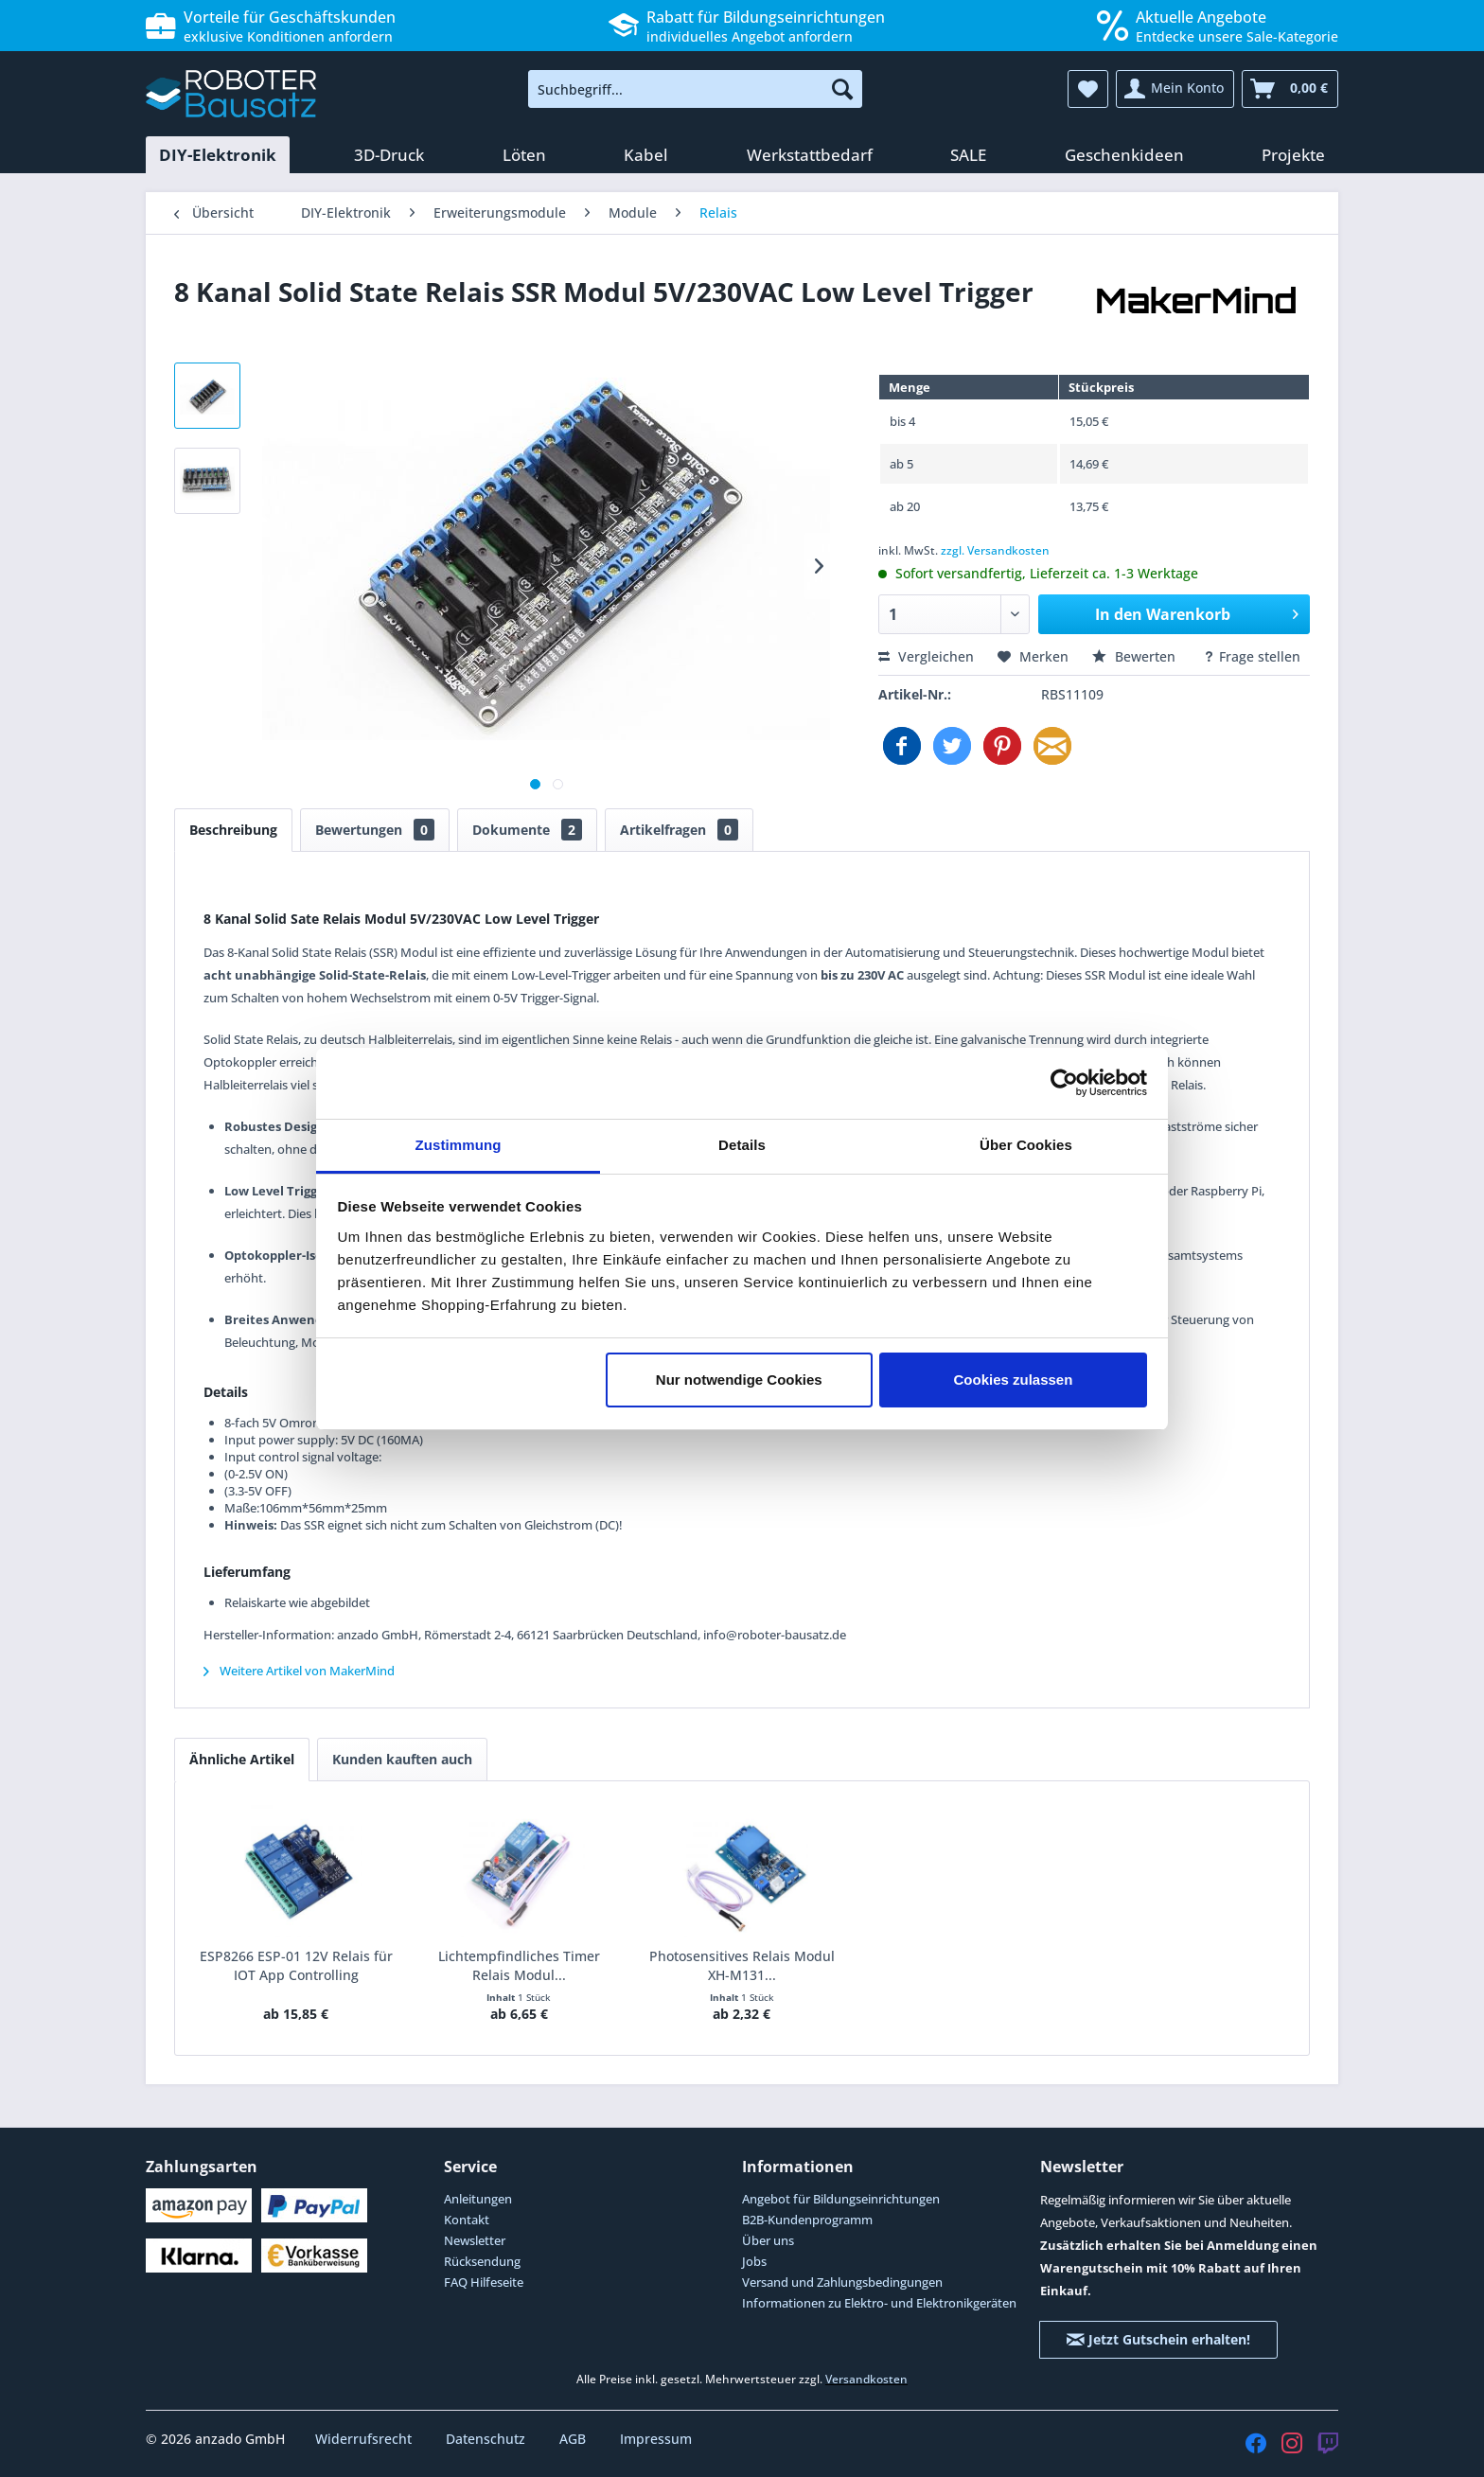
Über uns (768, 2240)
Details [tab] (742, 1145)
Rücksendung (482, 2261)
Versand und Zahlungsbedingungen (842, 2282)
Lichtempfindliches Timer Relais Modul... (519, 1965)
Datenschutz (487, 2439)
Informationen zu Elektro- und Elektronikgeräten (879, 2302)
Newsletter (474, 2240)
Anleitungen (478, 2198)
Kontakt (466, 2219)
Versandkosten (866, 2379)
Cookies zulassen (1012, 1379)
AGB (574, 2439)
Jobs (754, 2261)
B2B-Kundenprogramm (807, 2219)
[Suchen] (842, 89)
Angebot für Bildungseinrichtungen (841, 2198)
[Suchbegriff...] (695, 89)
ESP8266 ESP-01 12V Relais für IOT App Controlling (296, 1965)
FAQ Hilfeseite (483, 2282)
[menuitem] (695, 89)
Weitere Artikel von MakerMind (299, 1670)
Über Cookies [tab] (1026, 1145)
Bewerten (1135, 656)
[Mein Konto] (1175, 89)
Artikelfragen (679, 829)
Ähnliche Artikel (241, 1759)
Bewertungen (374, 829)
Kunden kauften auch (402, 1759)
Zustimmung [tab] (458, 1145)
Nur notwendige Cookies (739, 1379)
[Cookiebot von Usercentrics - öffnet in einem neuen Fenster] (1064, 1083)
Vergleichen (926, 656)
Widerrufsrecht (365, 2439)
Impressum (656, 2439)
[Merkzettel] (1088, 89)
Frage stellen (1251, 656)
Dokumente (527, 829)
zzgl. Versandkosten (995, 550)
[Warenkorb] (1290, 89)
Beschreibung (233, 830)
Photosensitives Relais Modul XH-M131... (742, 1965)
